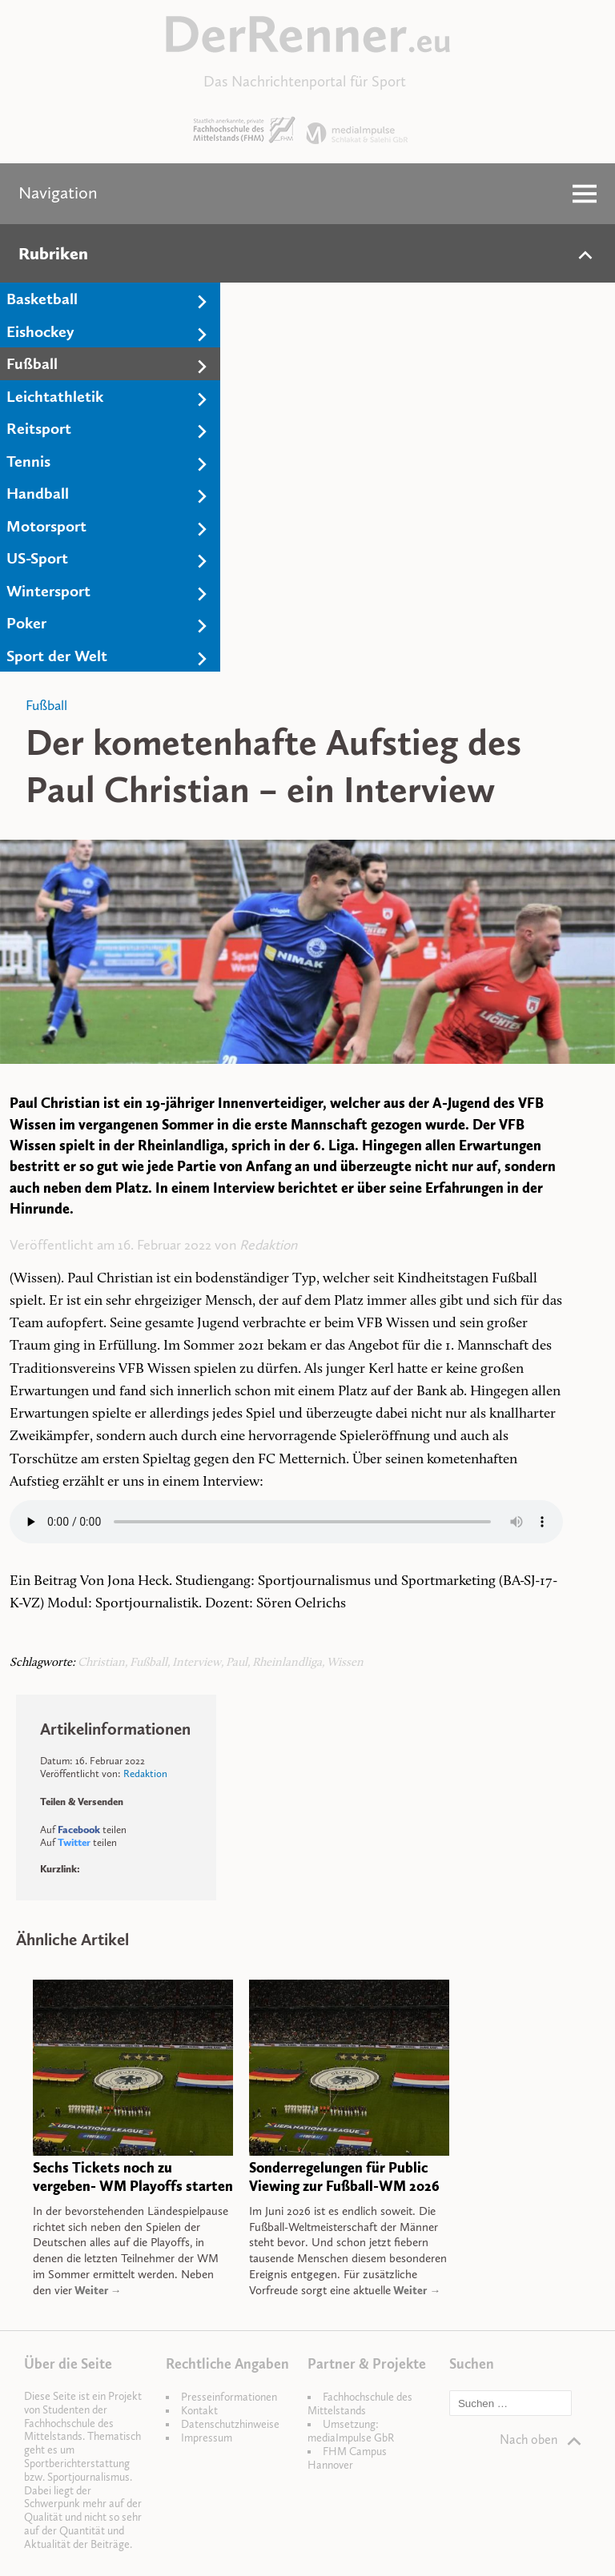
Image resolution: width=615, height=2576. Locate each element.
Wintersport (48, 590)
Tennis (28, 461)
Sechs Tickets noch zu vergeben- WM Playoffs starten (133, 2177)
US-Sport (37, 558)
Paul (236, 1663)
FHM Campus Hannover (347, 2458)
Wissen (345, 1663)
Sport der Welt (56, 655)
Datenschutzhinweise (230, 2424)
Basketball (42, 298)
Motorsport (46, 526)
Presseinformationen (229, 2397)
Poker (26, 622)
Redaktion (268, 1245)
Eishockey (40, 331)
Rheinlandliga (287, 1663)
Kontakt (199, 2411)
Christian (101, 1663)
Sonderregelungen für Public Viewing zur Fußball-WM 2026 (344, 2177)
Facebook (79, 1830)
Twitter (74, 1842)
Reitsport (38, 428)
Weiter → (97, 2290)
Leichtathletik (54, 396)
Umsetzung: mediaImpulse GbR (351, 2431)
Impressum (206, 2438)
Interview (196, 1663)
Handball (37, 493)
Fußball (32, 363)
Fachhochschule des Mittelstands (360, 2404)
